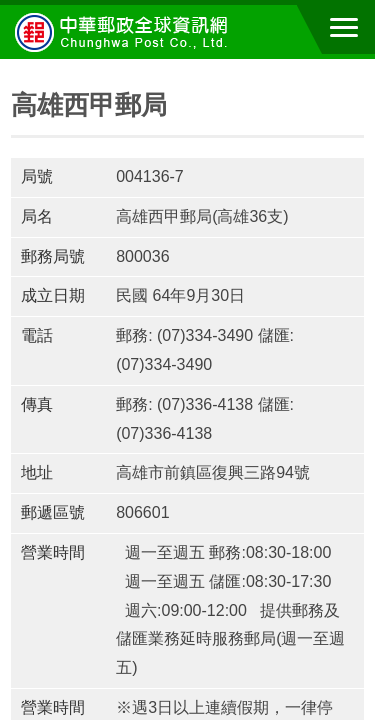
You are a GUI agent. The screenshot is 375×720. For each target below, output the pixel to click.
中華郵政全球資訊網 (125, 32)
